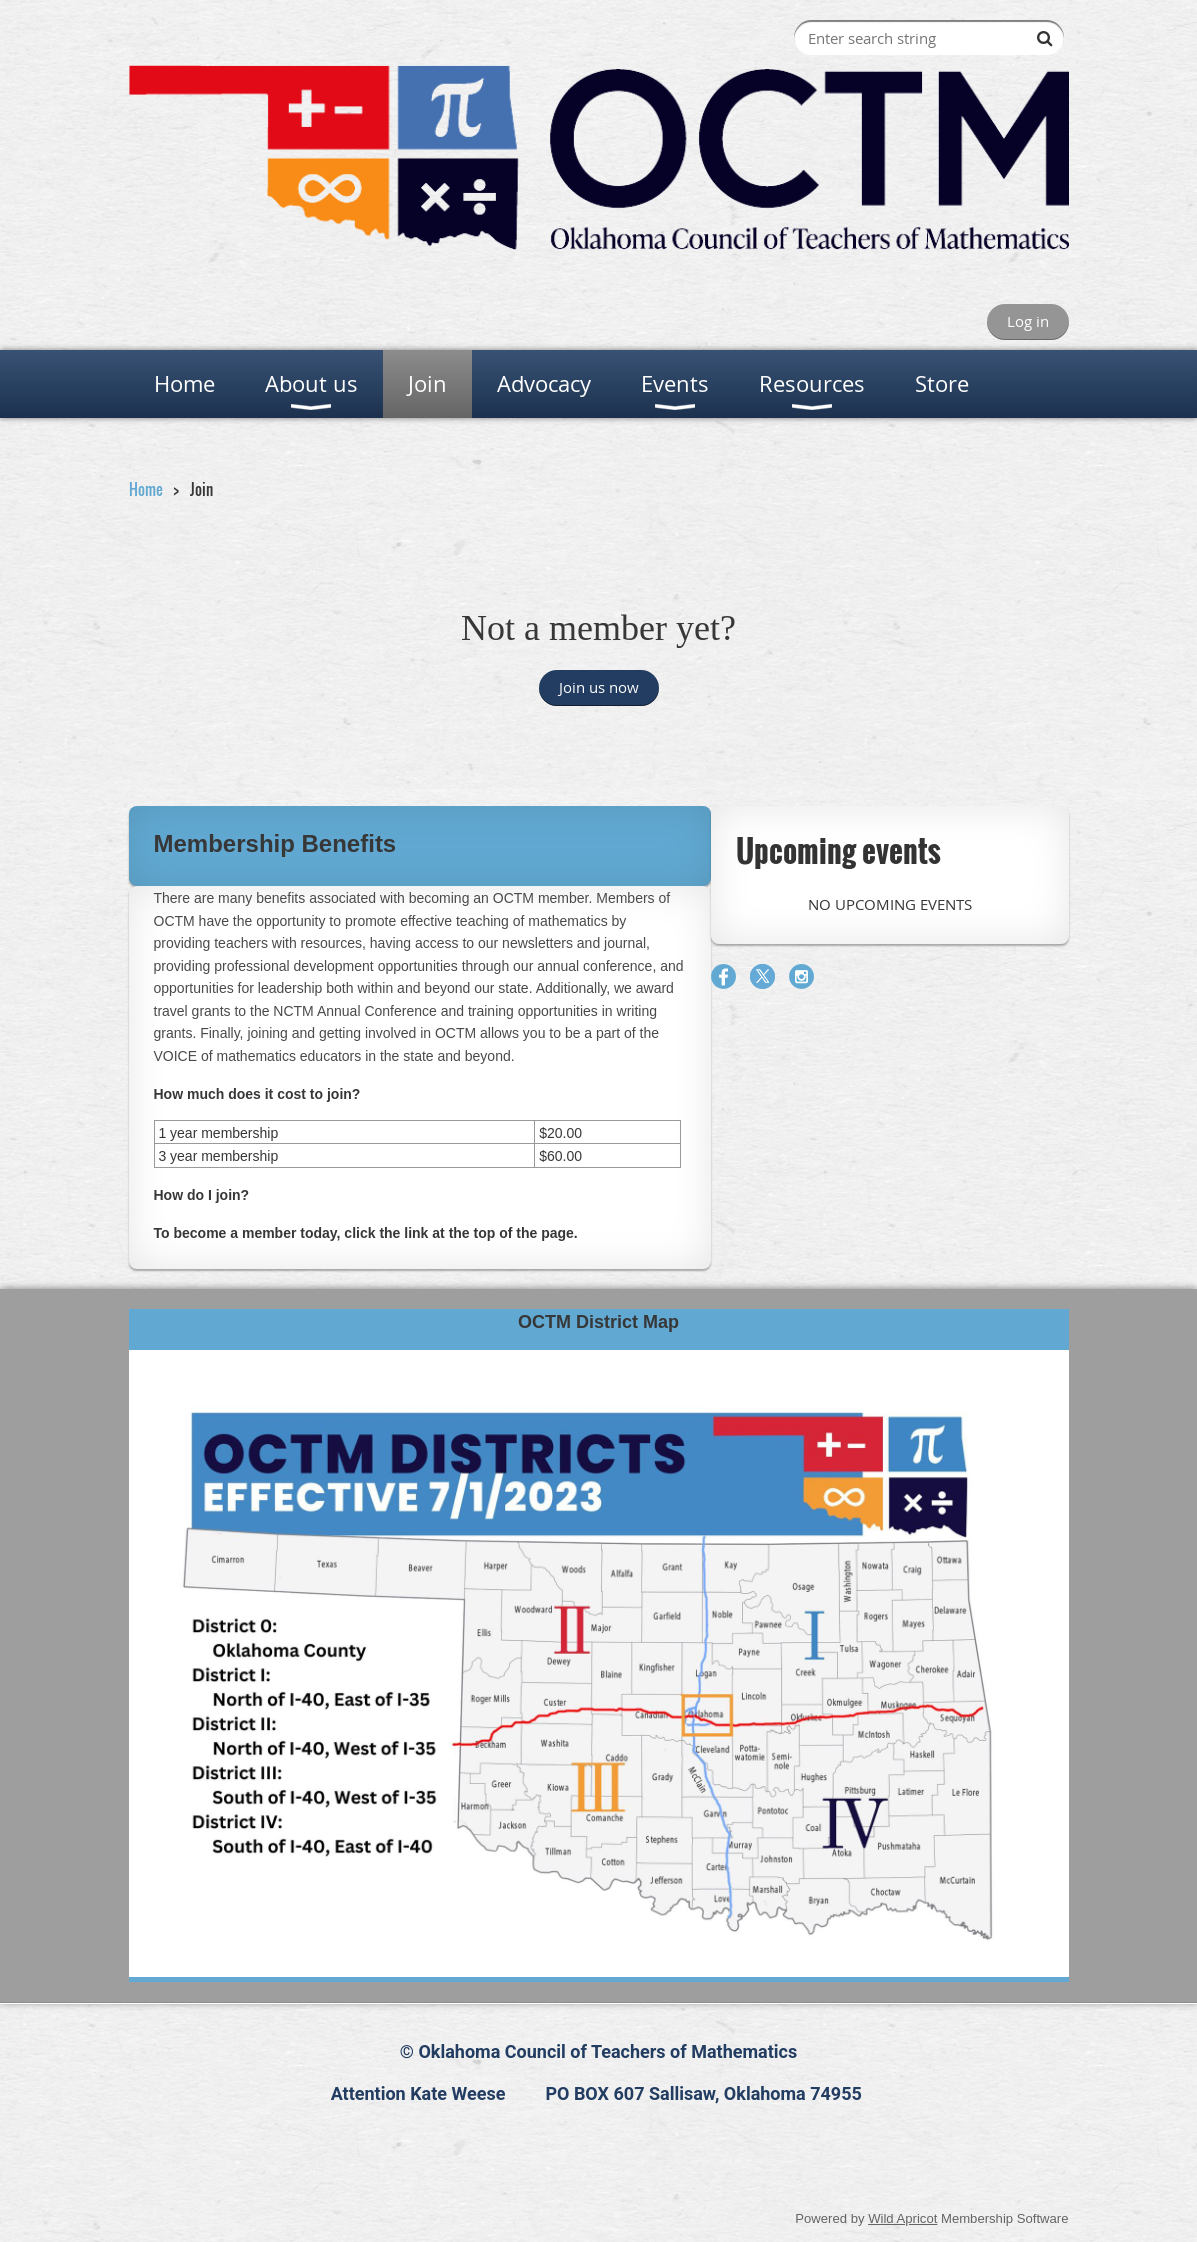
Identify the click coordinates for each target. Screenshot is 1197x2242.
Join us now (599, 687)
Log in (1028, 321)
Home (146, 489)
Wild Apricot (902, 2218)
